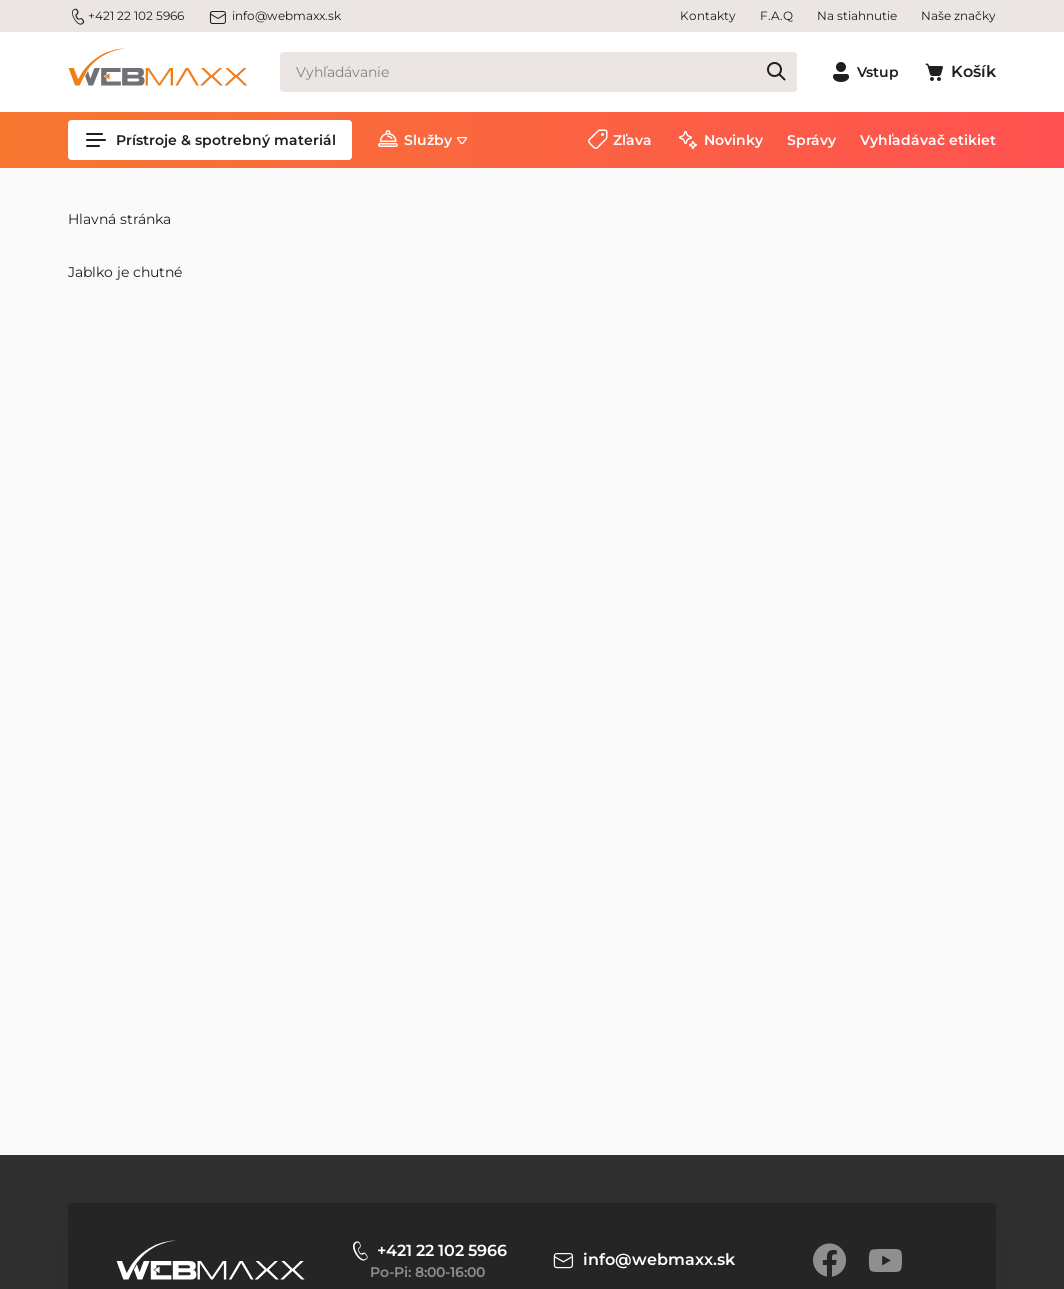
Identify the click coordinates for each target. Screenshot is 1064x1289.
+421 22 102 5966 (126, 16)
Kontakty (708, 15)
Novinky (733, 140)
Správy (811, 140)
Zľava (632, 140)
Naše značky (958, 15)
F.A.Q (776, 15)
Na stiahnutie (857, 15)
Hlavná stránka (119, 219)
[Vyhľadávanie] (538, 72)
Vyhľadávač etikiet (928, 140)
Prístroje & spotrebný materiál (210, 140)
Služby (428, 140)
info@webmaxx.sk (274, 16)
